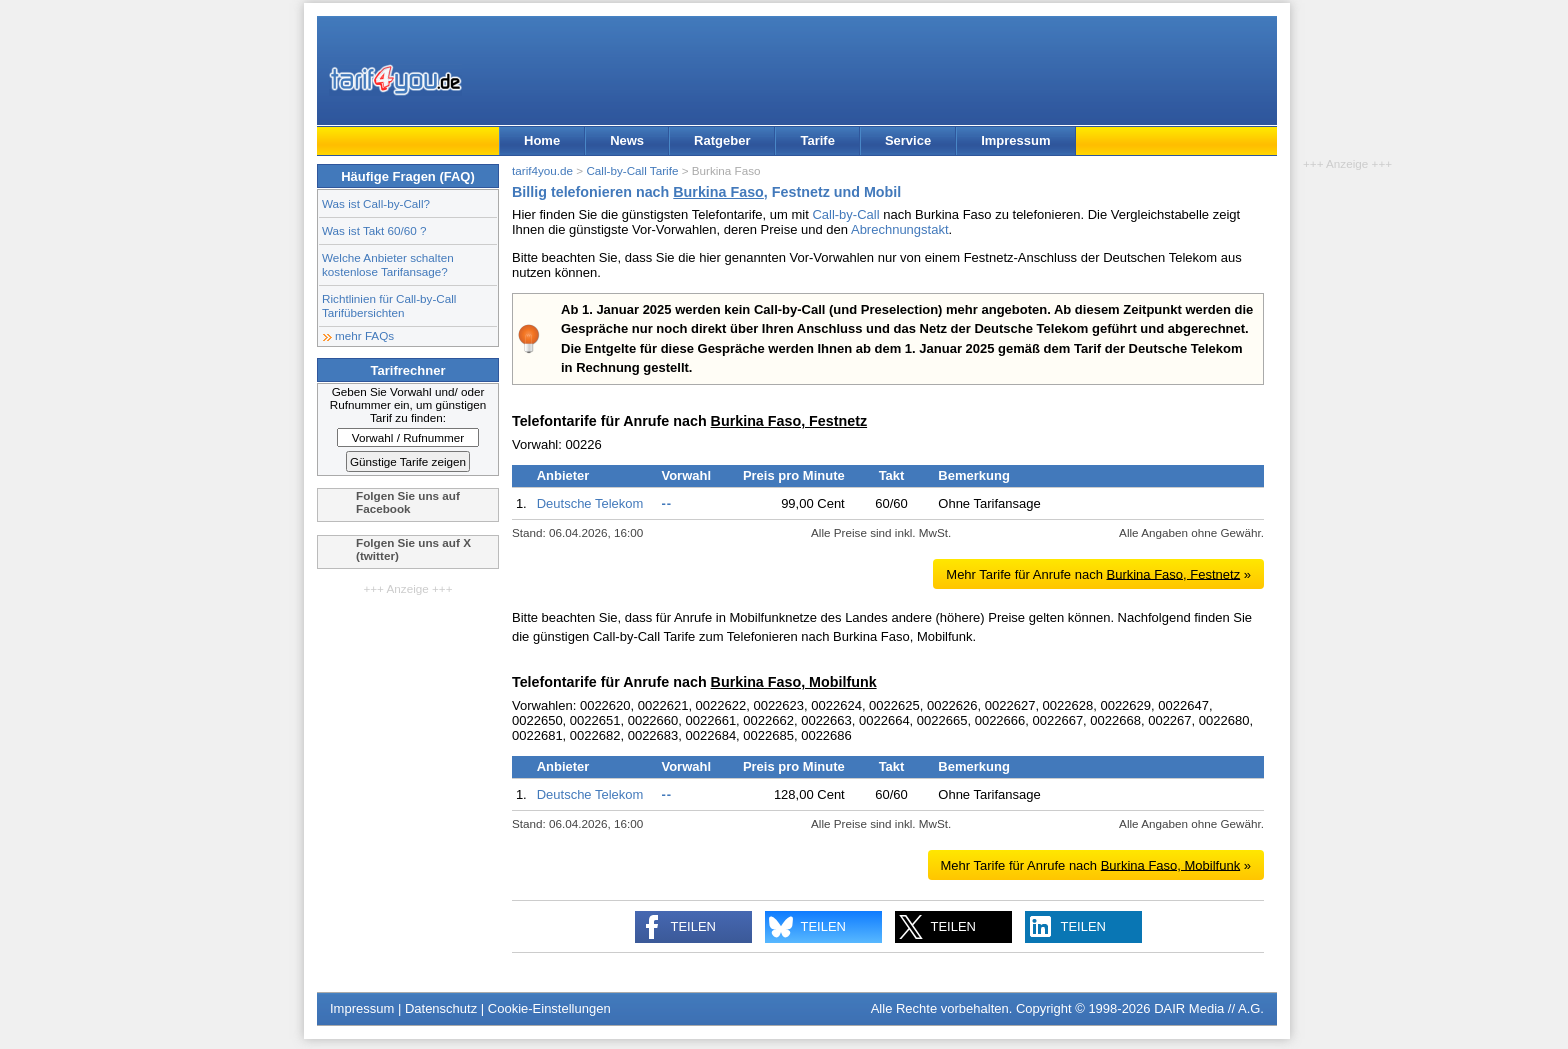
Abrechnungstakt (900, 229)
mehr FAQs (364, 335)
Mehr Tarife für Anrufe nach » (1098, 573)
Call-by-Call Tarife (632, 170)
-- (666, 503)
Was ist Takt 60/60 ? (374, 230)
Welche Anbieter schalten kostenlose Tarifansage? (388, 264)
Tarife (817, 140)
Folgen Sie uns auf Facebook (408, 502)
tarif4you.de (542, 170)
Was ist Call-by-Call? (376, 203)
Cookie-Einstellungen (549, 1008)
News (627, 140)
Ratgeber (722, 140)
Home (542, 140)
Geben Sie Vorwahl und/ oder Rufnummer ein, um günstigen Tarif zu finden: (408, 404)
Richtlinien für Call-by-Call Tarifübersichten (389, 305)
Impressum (1015, 140)
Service (908, 140)
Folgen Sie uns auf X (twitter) (413, 549)
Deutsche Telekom (590, 503)
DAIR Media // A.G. (1209, 1008)
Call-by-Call (845, 214)
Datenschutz (441, 1008)
